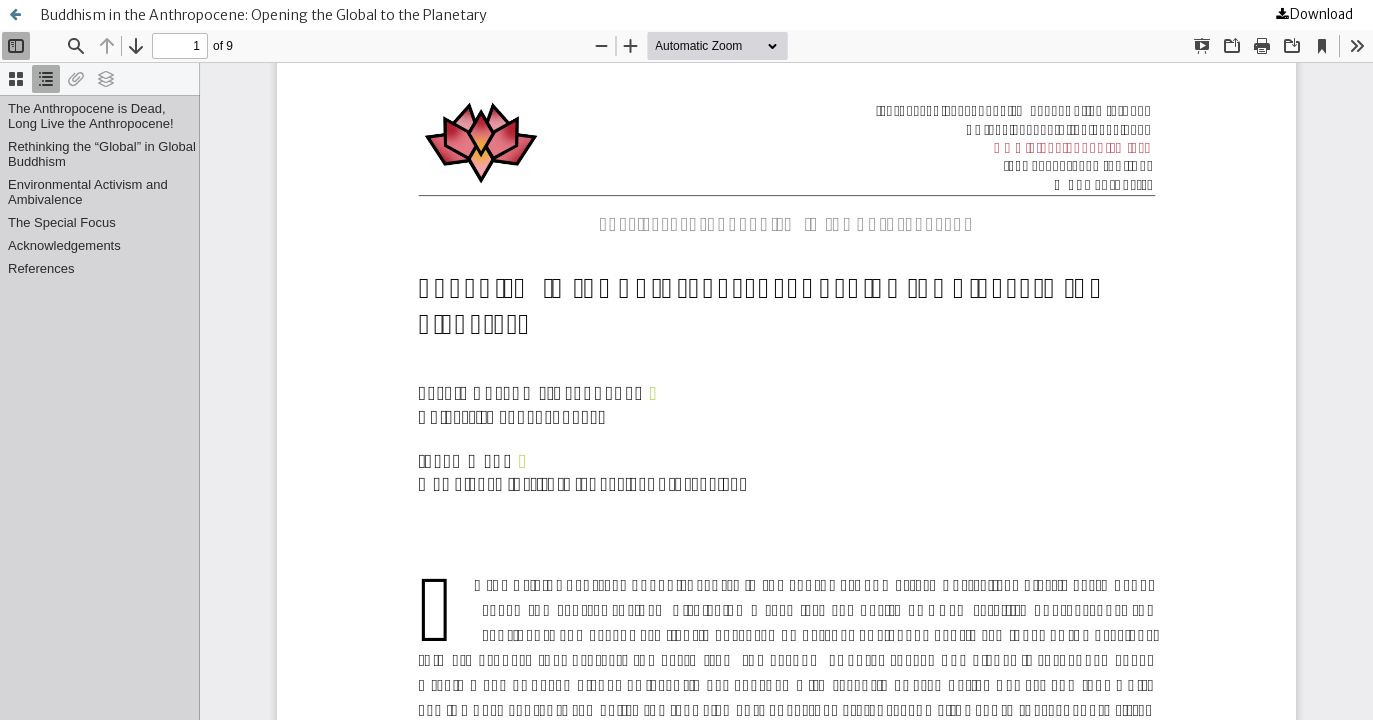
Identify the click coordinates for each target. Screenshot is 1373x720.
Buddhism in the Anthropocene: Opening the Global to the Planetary (263, 15)
